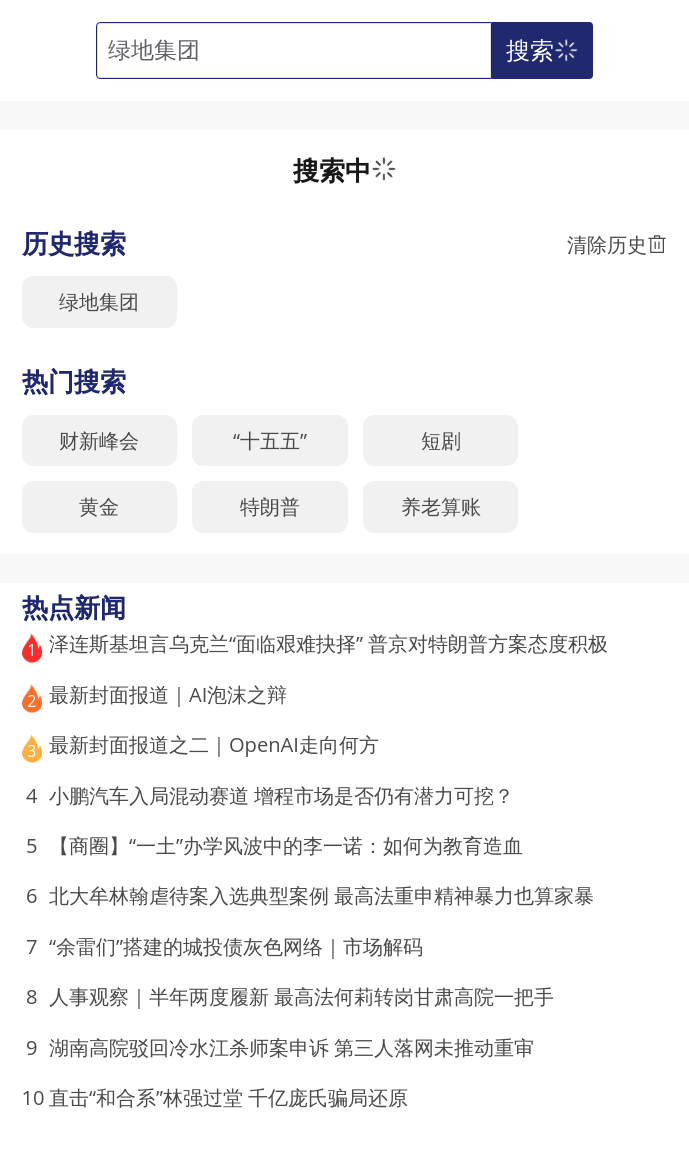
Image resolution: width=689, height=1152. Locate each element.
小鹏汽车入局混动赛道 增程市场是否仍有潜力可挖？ (281, 795)
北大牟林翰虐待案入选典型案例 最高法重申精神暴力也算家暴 (321, 895)
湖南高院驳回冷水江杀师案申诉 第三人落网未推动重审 (291, 1047)
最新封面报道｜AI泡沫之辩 (168, 694)
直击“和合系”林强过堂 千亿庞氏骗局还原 (228, 1097)
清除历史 (617, 244)
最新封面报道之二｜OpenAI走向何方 (214, 744)
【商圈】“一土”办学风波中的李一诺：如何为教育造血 (286, 845)
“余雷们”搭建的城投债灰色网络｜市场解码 (236, 946)
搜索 (544, 50)
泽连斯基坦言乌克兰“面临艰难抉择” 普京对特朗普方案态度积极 (328, 643)
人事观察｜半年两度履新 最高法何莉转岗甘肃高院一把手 (301, 996)
